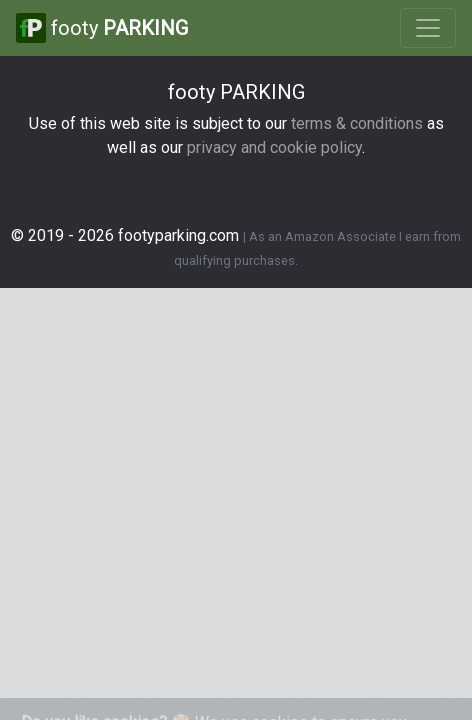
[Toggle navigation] (428, 28)
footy (102, 27)
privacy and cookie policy (274, 147)
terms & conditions (357, 123)
